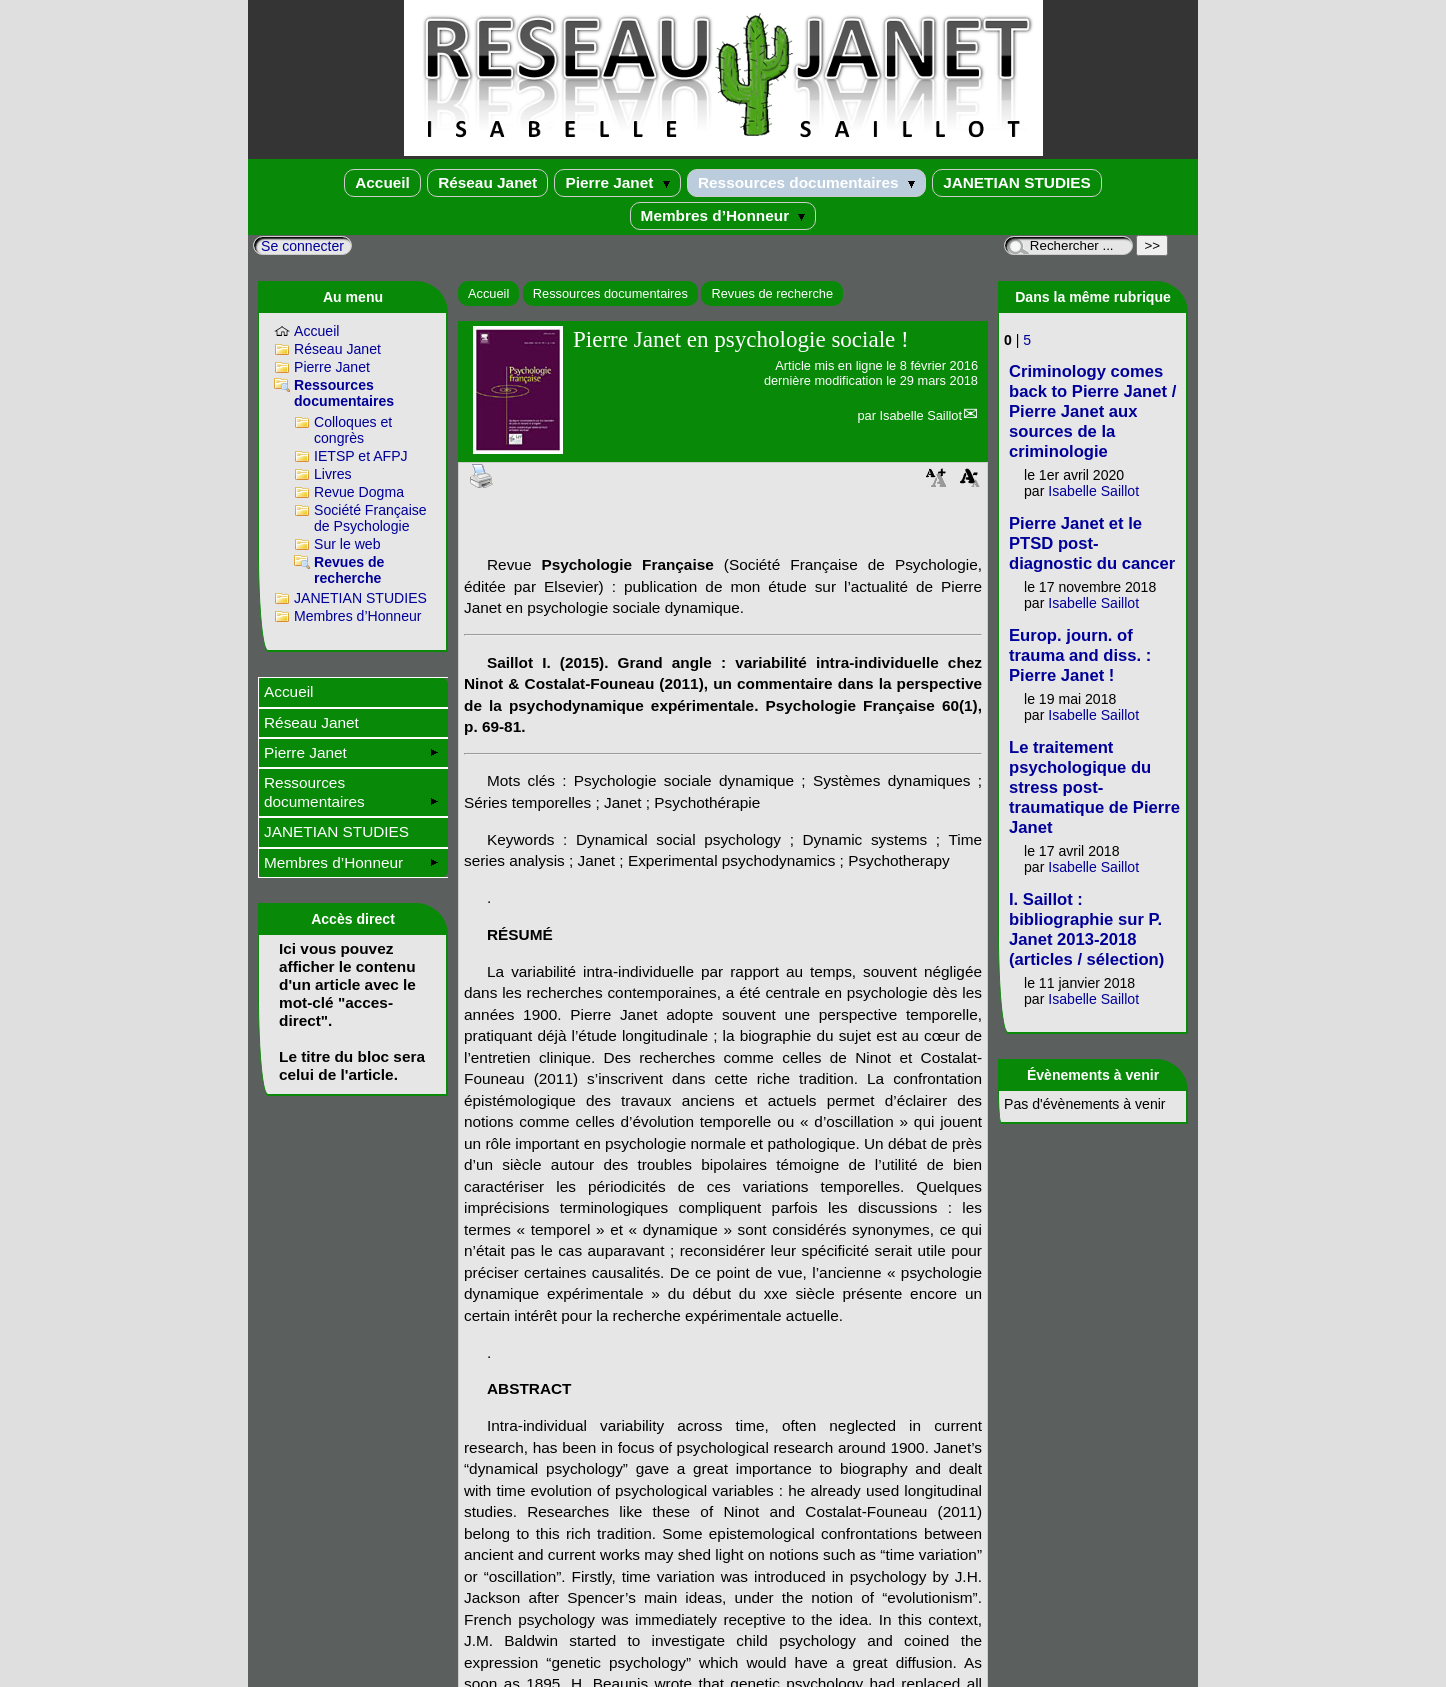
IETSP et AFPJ (361, 456)
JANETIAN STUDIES (1017, 182)
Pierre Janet (617, 182)
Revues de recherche (772, 293)
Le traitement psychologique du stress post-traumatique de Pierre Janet (1094, 787)
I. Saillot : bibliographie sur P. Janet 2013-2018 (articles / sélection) (1086, 929)
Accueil (382, 182)
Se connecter (302, 246)
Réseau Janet (487, 182)
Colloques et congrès (353, 430)
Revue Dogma (359, 492)
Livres (333, 474)
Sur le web (347, 544)
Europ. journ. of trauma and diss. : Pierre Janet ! (1080, 655)
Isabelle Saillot (920, 415)
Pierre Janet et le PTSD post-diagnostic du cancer (1092, 543)
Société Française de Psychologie (370, 518)
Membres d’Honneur (723, 215)
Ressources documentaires (806, 182)
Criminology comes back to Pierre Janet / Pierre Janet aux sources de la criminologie (1092, 411)
